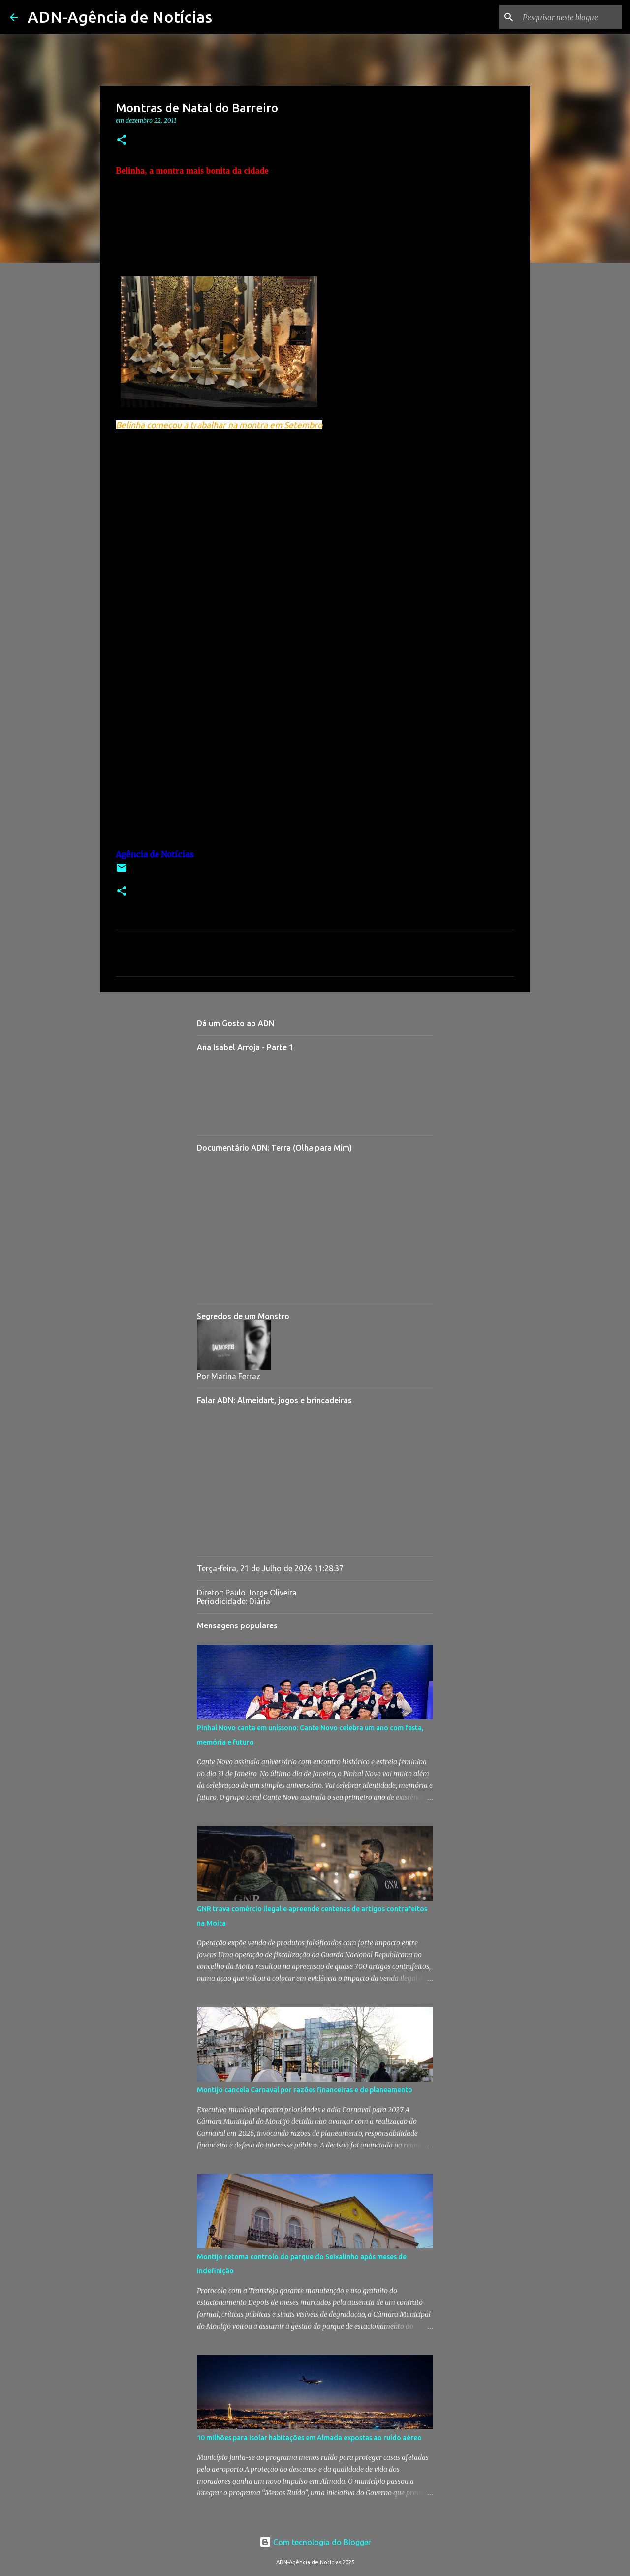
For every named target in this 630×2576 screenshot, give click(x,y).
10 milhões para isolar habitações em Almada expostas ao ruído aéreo (309, 2438)
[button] (121, 140)
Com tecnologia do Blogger (315, 2542)
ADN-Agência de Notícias (120, 17)
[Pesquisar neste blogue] (570, 17)
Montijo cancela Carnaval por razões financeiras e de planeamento (304, 2090)
